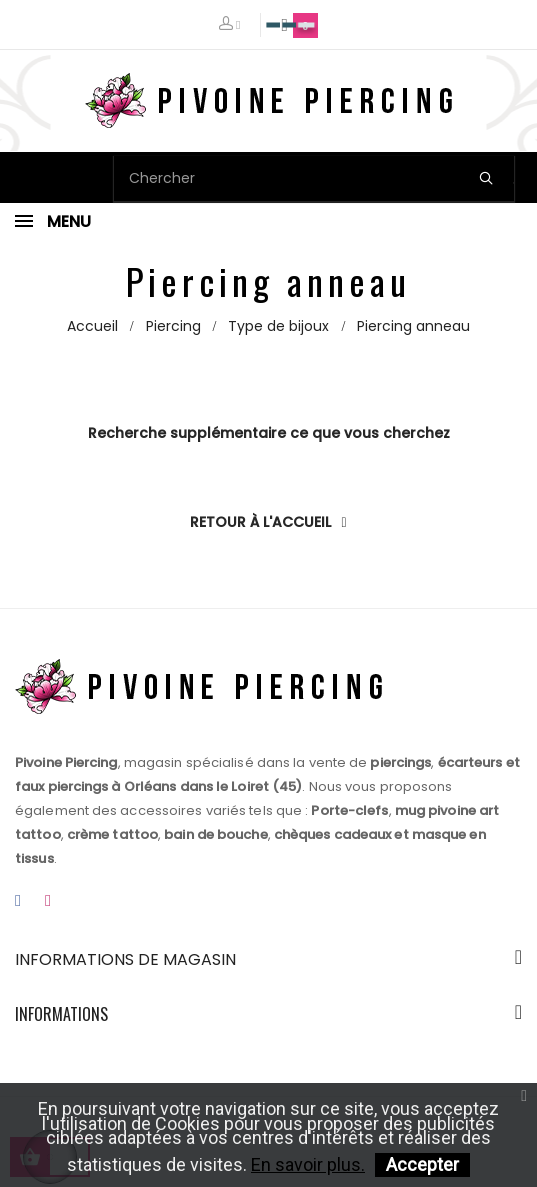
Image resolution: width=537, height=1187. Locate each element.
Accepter (422, 1164)
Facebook (18, 901)
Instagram (48, 901)
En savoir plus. (308, 1164)
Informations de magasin (125, 959)
